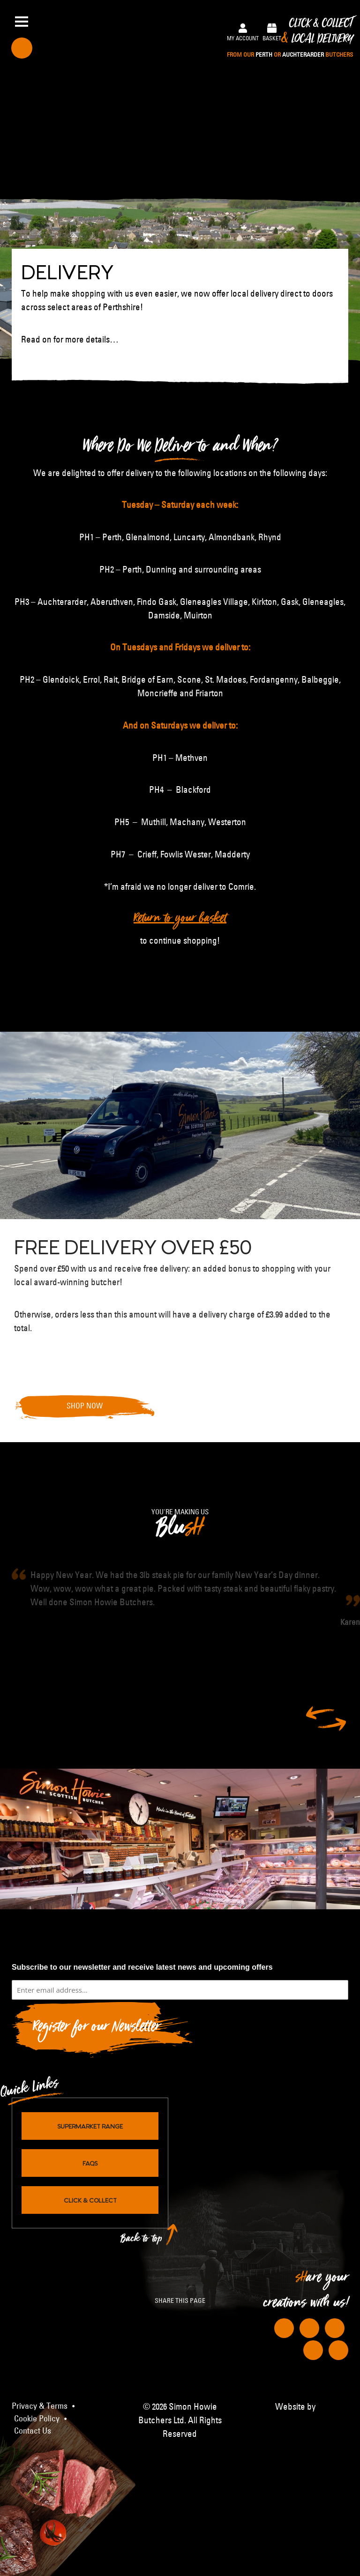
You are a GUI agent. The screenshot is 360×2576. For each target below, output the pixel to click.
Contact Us (32, 2430)
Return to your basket (180, 920)
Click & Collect (290, 38)
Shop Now (85, 1405)
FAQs (90, 2162)
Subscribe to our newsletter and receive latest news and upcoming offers (142, 1967)
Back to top (141, 2240)
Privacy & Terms (40, 2405)
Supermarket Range (90, 2125)
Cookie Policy (37, 2418)
